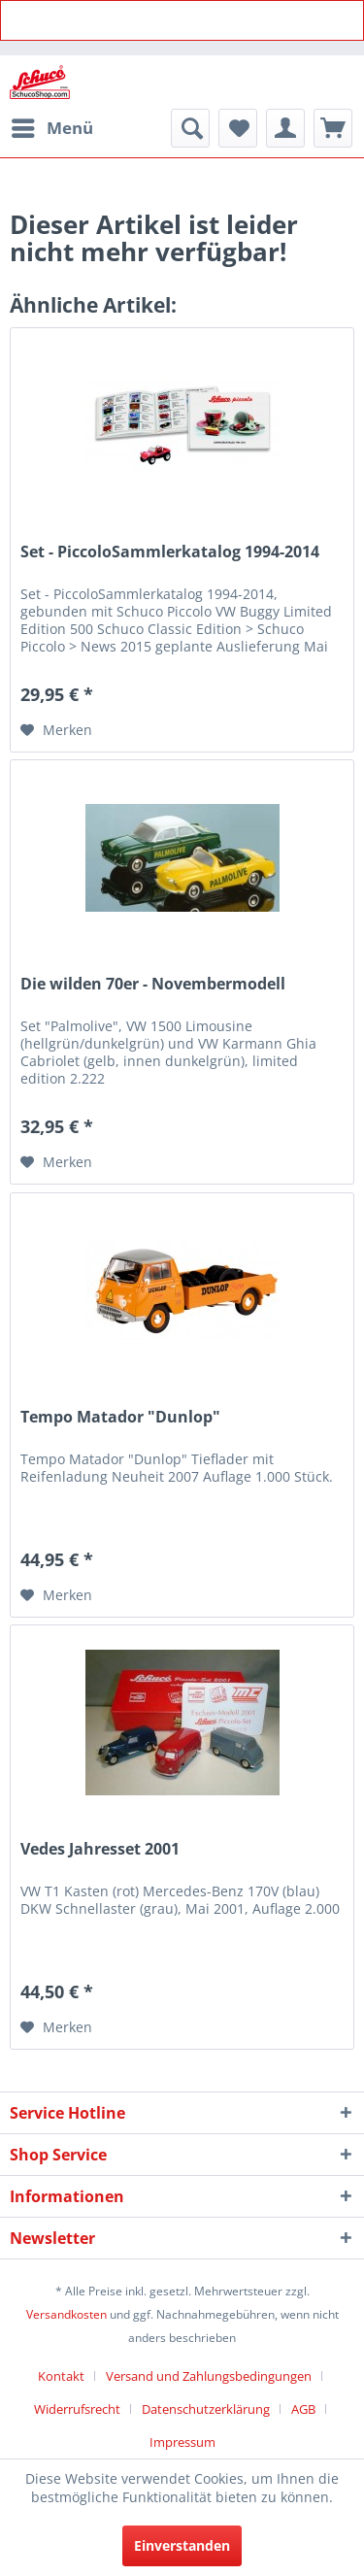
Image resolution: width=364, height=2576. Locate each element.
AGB (303, 2409)
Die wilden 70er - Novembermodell (152, 984)
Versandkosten (66, 2314)
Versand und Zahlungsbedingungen (209, 2376)
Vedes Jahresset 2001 (100, 1849)
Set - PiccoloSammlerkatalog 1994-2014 (169, 552)
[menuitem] (51, 128)
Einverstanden (182, 2545)
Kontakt (61, 2376)
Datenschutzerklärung (206, 2409)
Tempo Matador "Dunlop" (120, 1417)
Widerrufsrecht (77, 2409)
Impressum (182, 2442)
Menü (52, 126)
